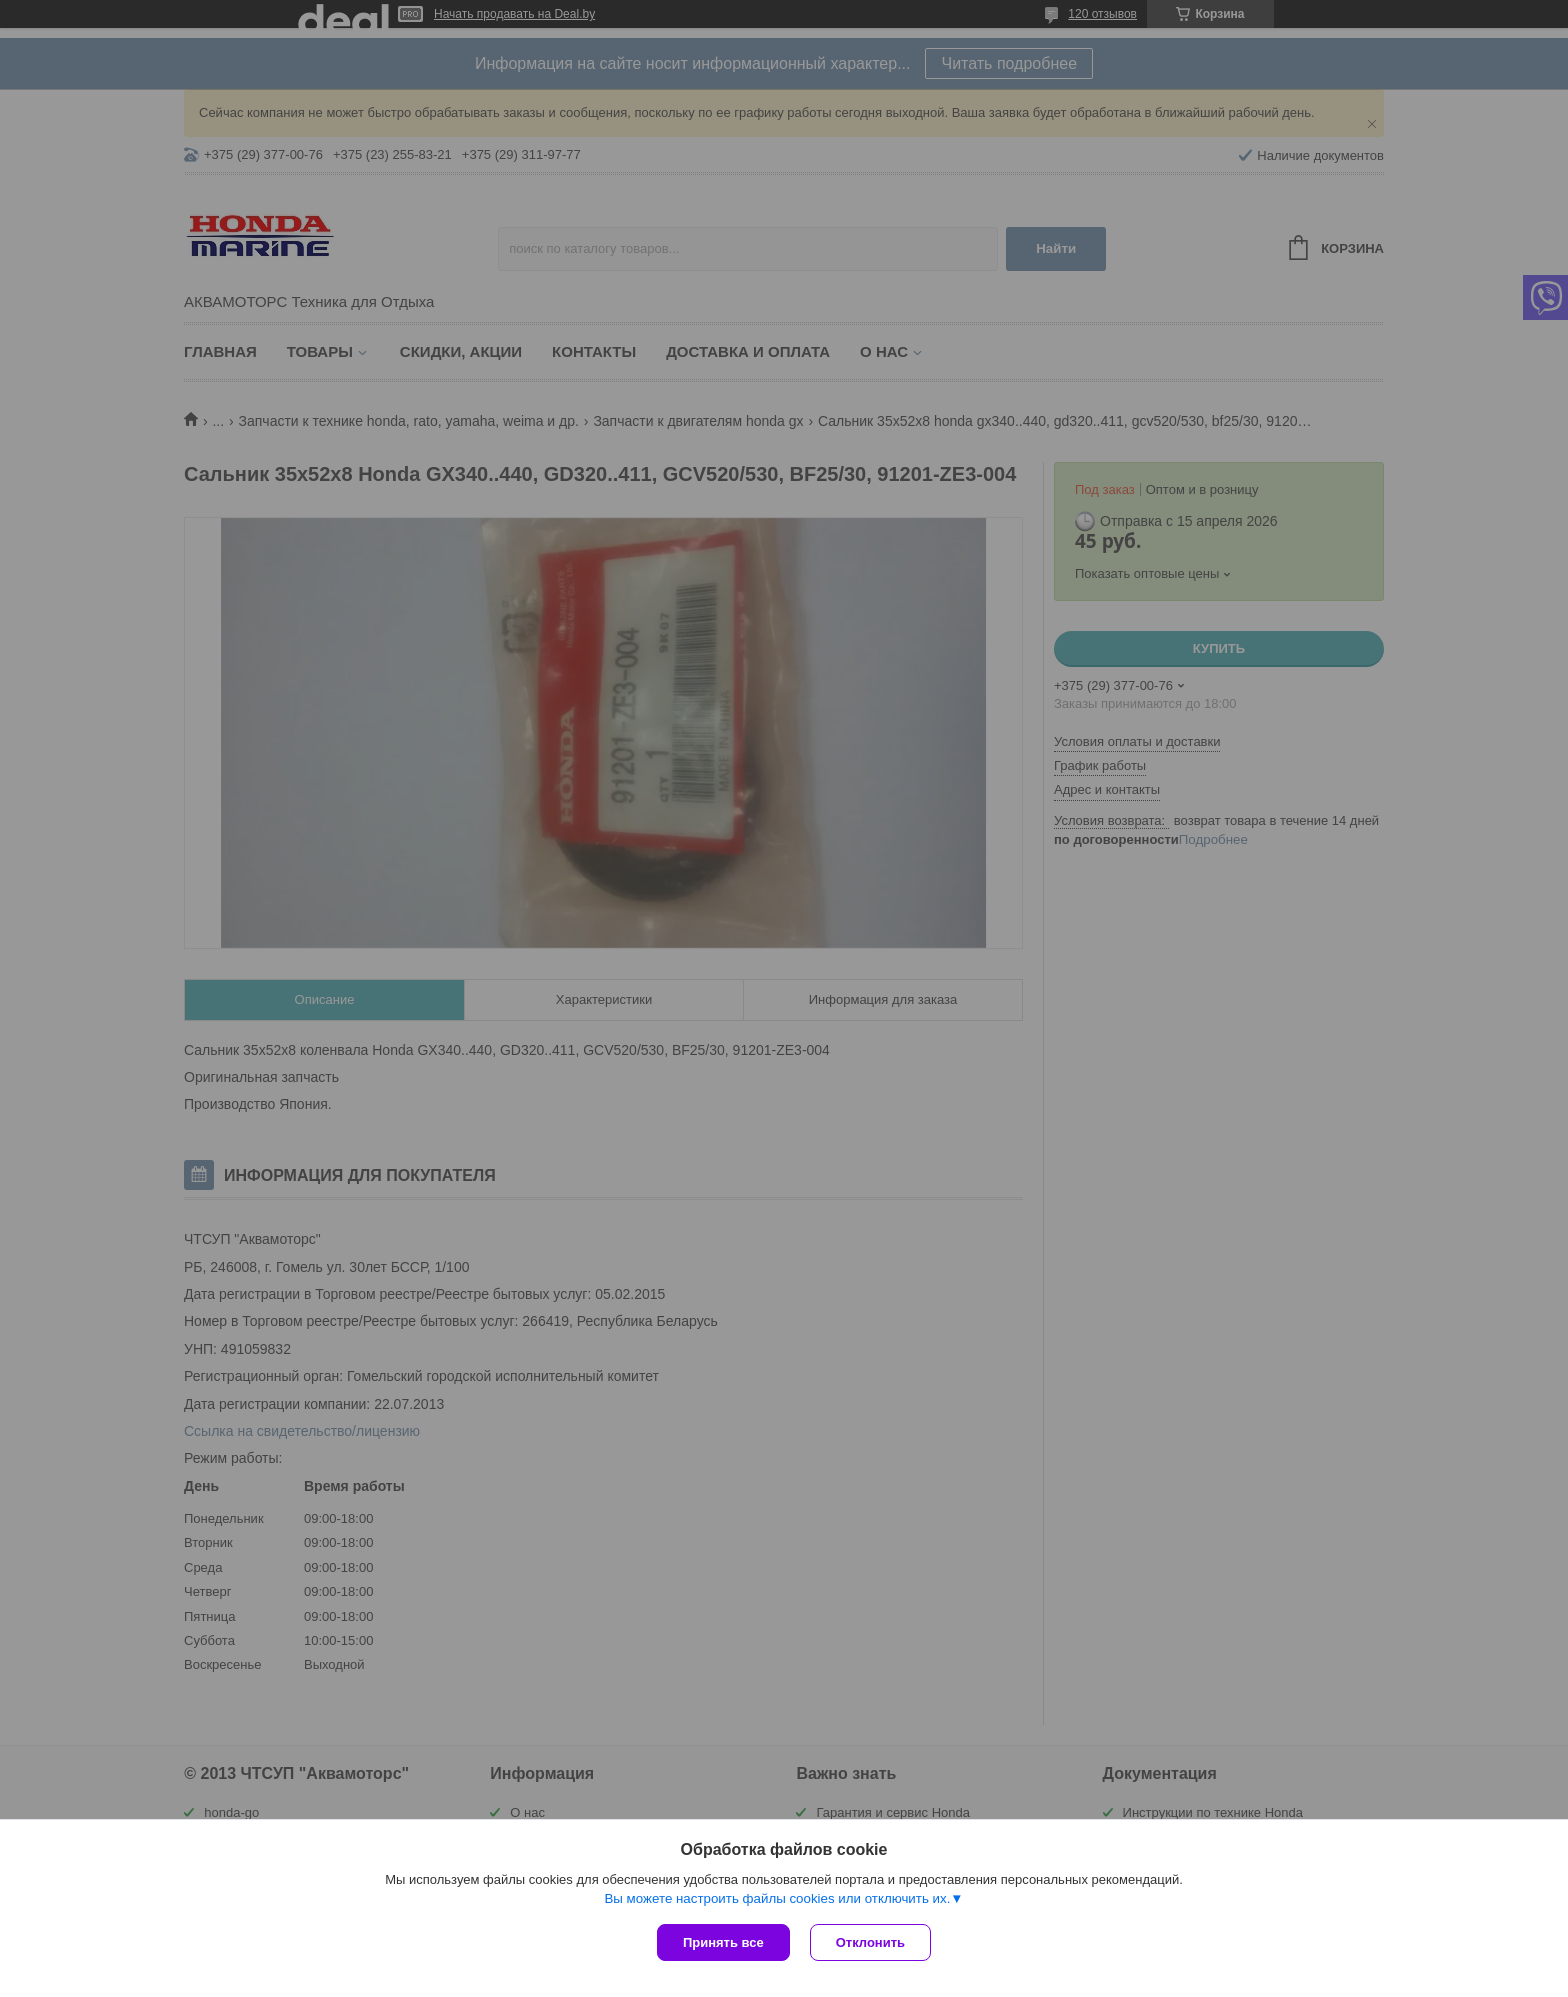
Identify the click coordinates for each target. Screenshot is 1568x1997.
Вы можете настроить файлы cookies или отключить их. (777, 1898)
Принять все (723, 1942)
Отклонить (870, 1942)
